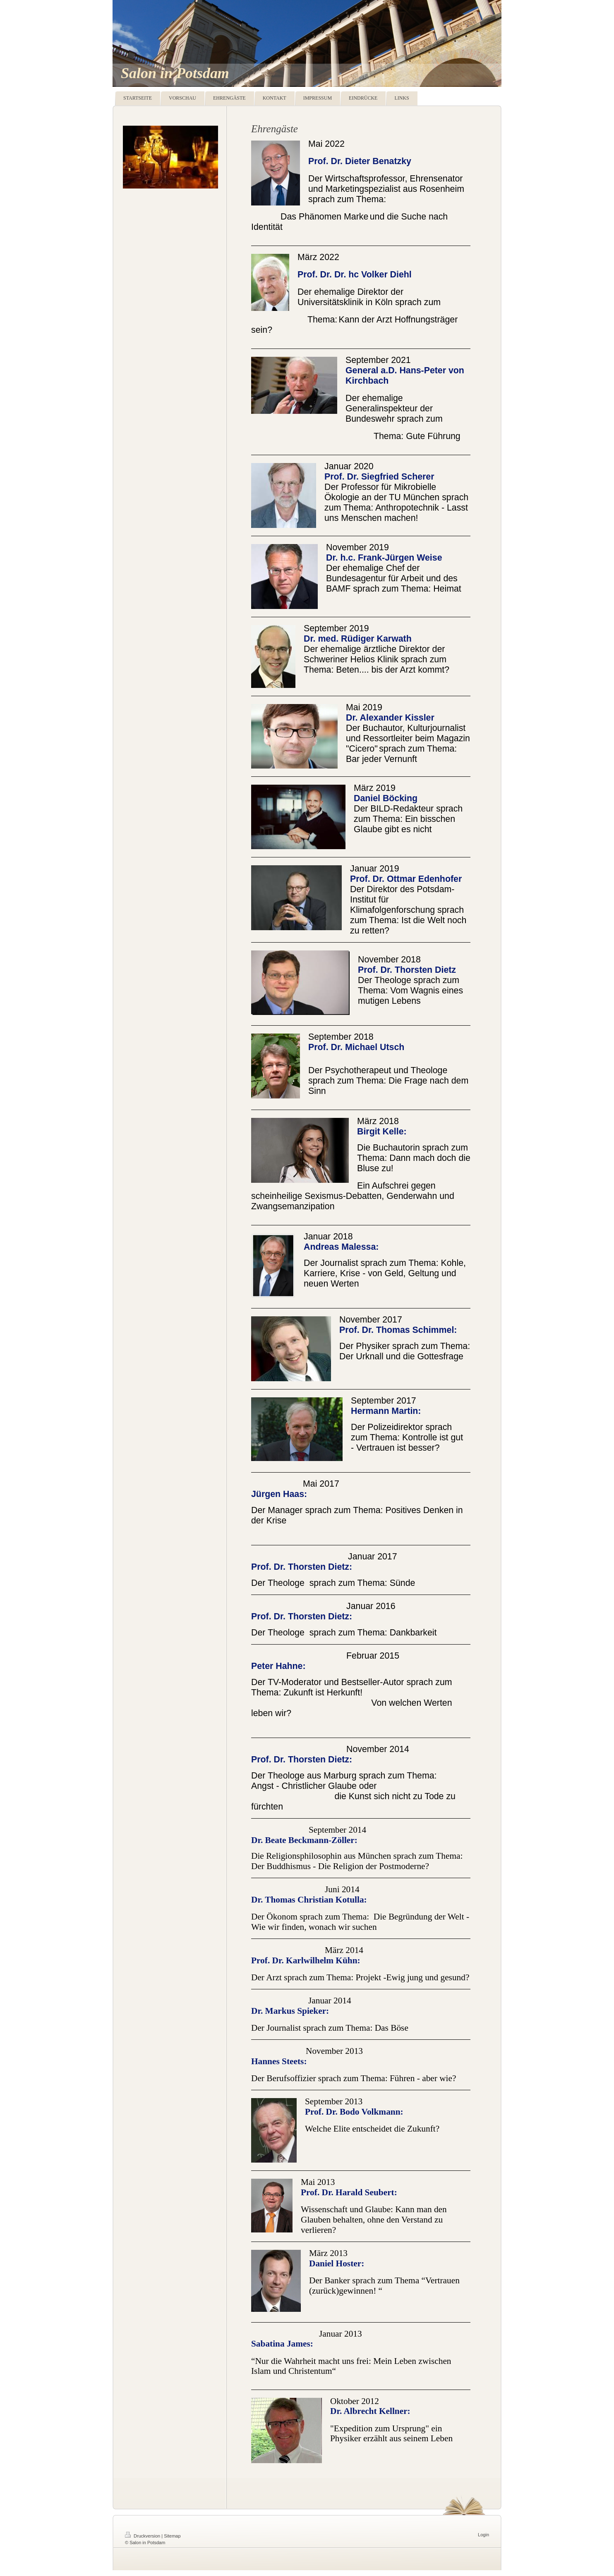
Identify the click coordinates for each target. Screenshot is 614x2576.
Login (483, 2534)
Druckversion (143, 2535)
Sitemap (172, 2535)
